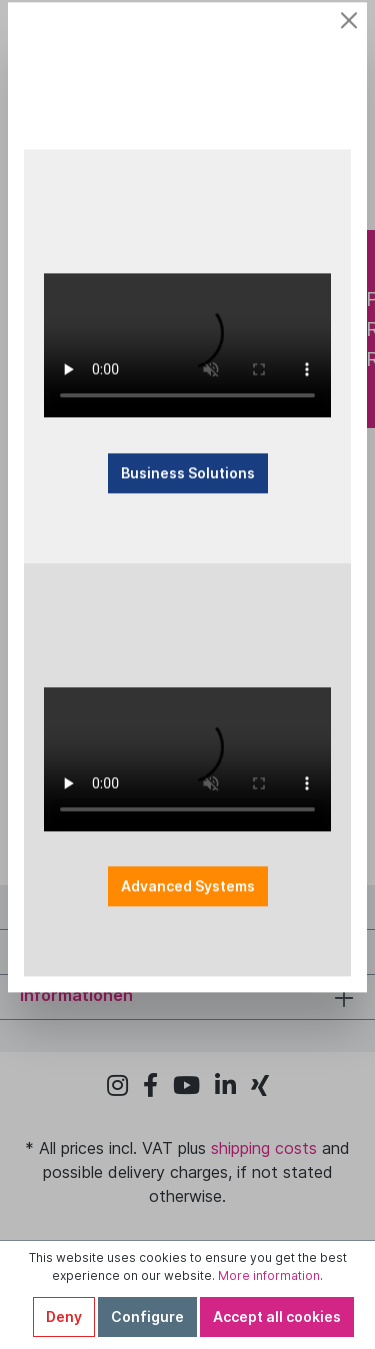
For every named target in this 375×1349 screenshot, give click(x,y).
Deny (64, 1316)
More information (269, 1275)
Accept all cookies (277, 1316)
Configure (147, 1316)
